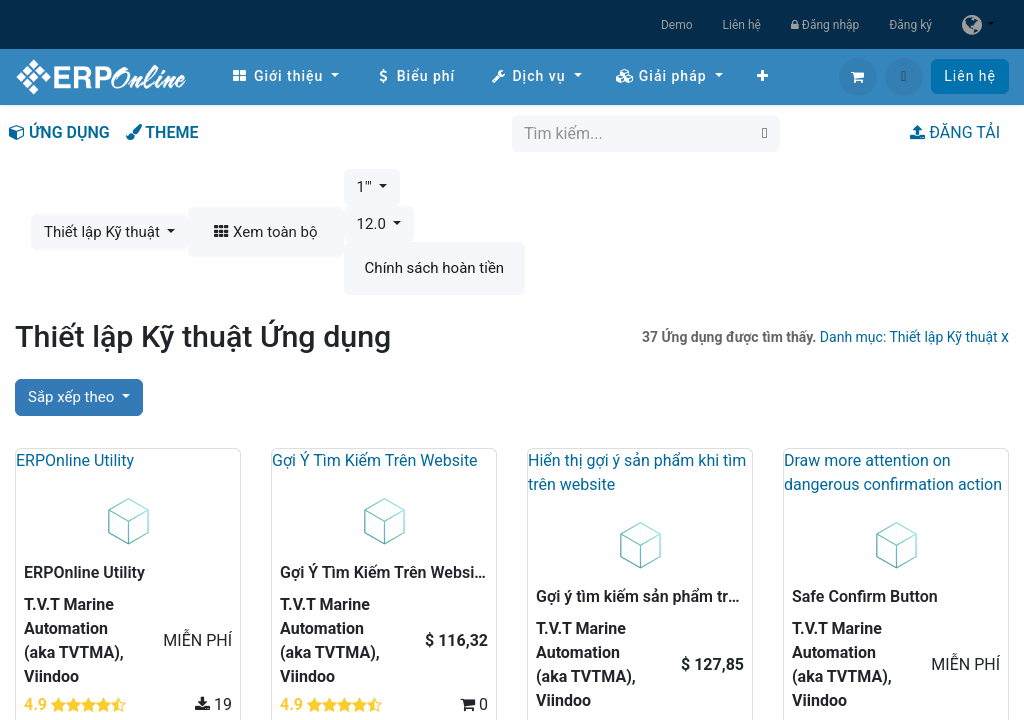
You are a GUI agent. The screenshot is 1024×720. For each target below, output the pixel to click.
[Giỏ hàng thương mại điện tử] (858, 77)
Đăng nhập (825, 25)
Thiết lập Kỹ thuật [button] (104, 232)
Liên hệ (742, 25)
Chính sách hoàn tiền (435, 268)
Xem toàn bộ (265, 232)
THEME (162, 132)
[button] (904, 77)
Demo (677, 25)
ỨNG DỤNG (59, 132)
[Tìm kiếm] (764, 133)
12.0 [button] (373, 224)
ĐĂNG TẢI (955, 132)
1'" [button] (366, 187)
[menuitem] (285, 76)
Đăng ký (910, 25)
